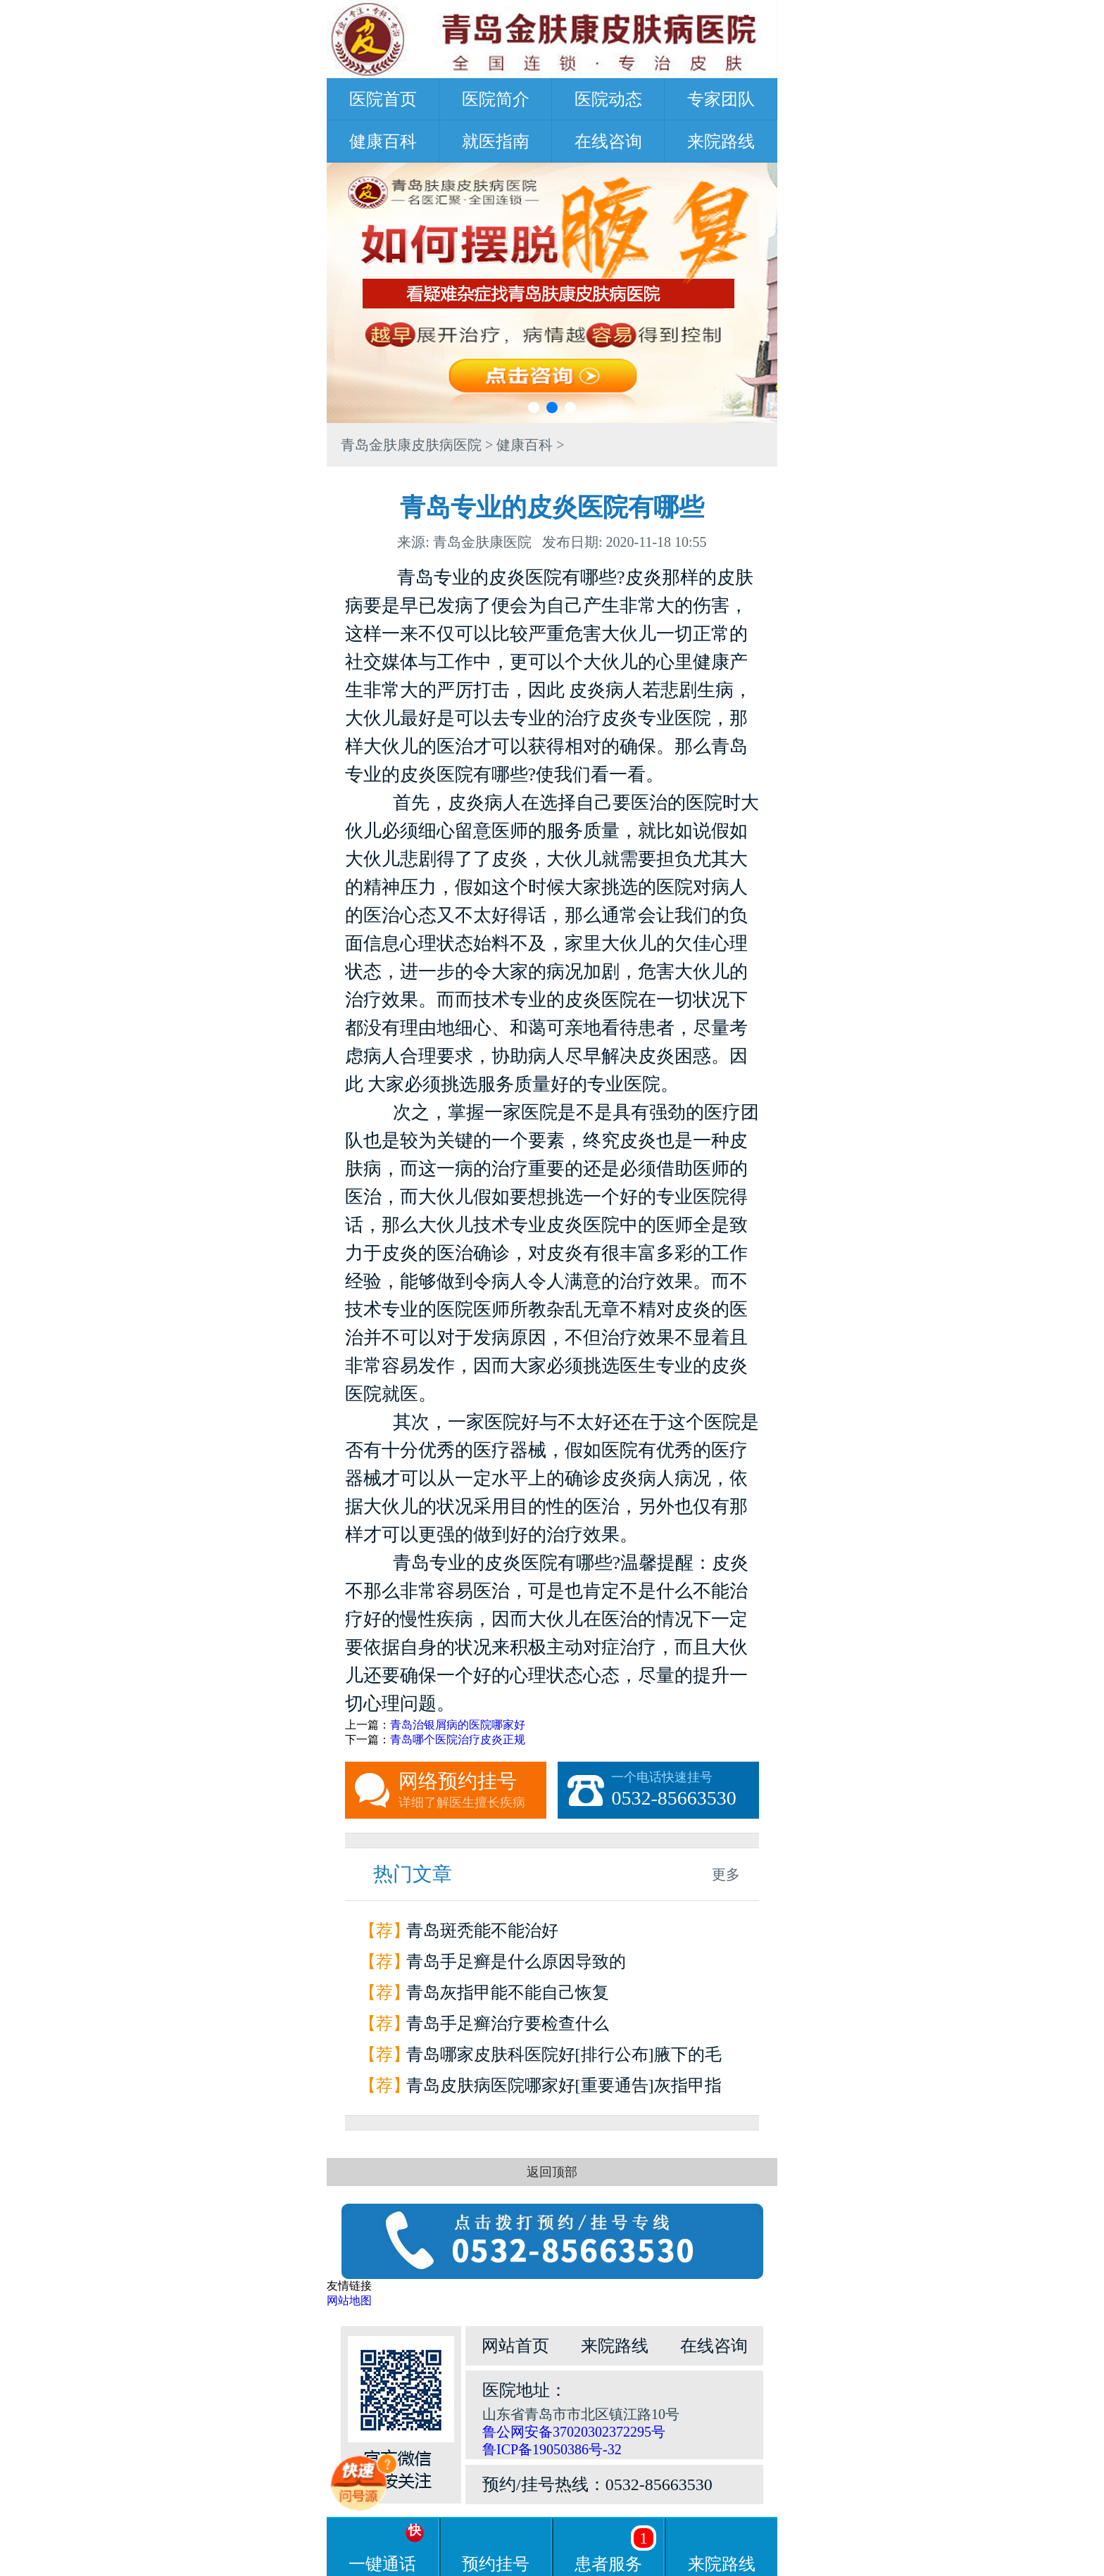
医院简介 (495, 99)
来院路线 (721, 141)
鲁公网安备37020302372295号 (573, 2431)
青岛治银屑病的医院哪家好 (457, 1725)
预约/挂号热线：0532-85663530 (597, 2484)
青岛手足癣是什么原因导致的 (516, 1961)
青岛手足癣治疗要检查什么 (507, 2023)
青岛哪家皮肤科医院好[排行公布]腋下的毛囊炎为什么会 (564, 2057)
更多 (726, 1874)
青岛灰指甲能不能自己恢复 (507, 1992)
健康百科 (383, 141)
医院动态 (608, 99)
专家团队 (721, 99)
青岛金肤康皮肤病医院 (411, 445)
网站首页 (515, 2346)
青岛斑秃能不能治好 (482, 1930)
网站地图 (349, 2300)
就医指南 (495, 141)
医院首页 (383, 99)
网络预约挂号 (472, 1790)
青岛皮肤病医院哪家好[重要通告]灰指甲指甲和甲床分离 (564, 2088)
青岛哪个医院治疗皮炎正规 (457, 1739)
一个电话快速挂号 (685, 1790)
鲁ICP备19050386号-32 (552, 2449)
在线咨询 (608, 141)
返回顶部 (552, 2172)
